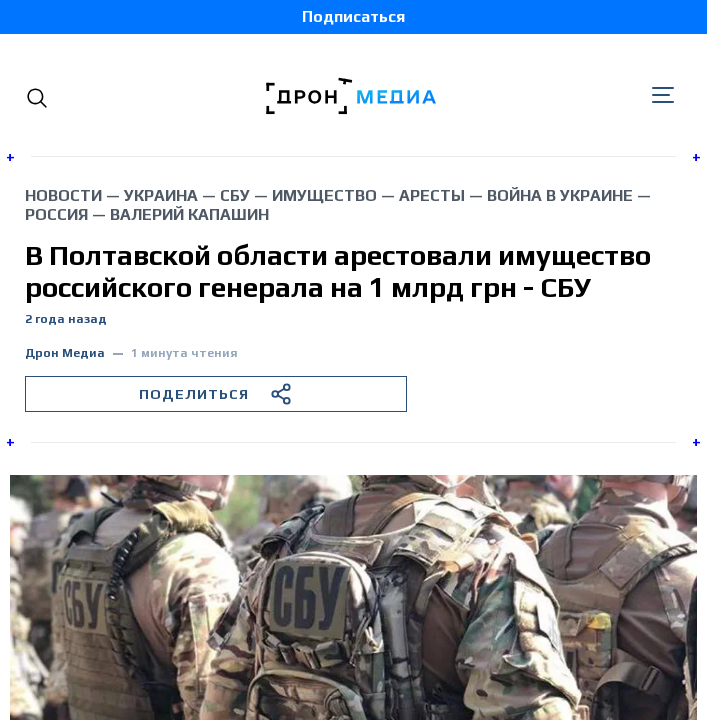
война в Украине (560, 195)
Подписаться (353, 16)
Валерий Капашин (189, 214)
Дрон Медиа (65, 353)
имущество (324, 195)
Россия (56, 214)
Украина (161, 195)
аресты (432, 195)
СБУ (235, 195)
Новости (63, 195)
